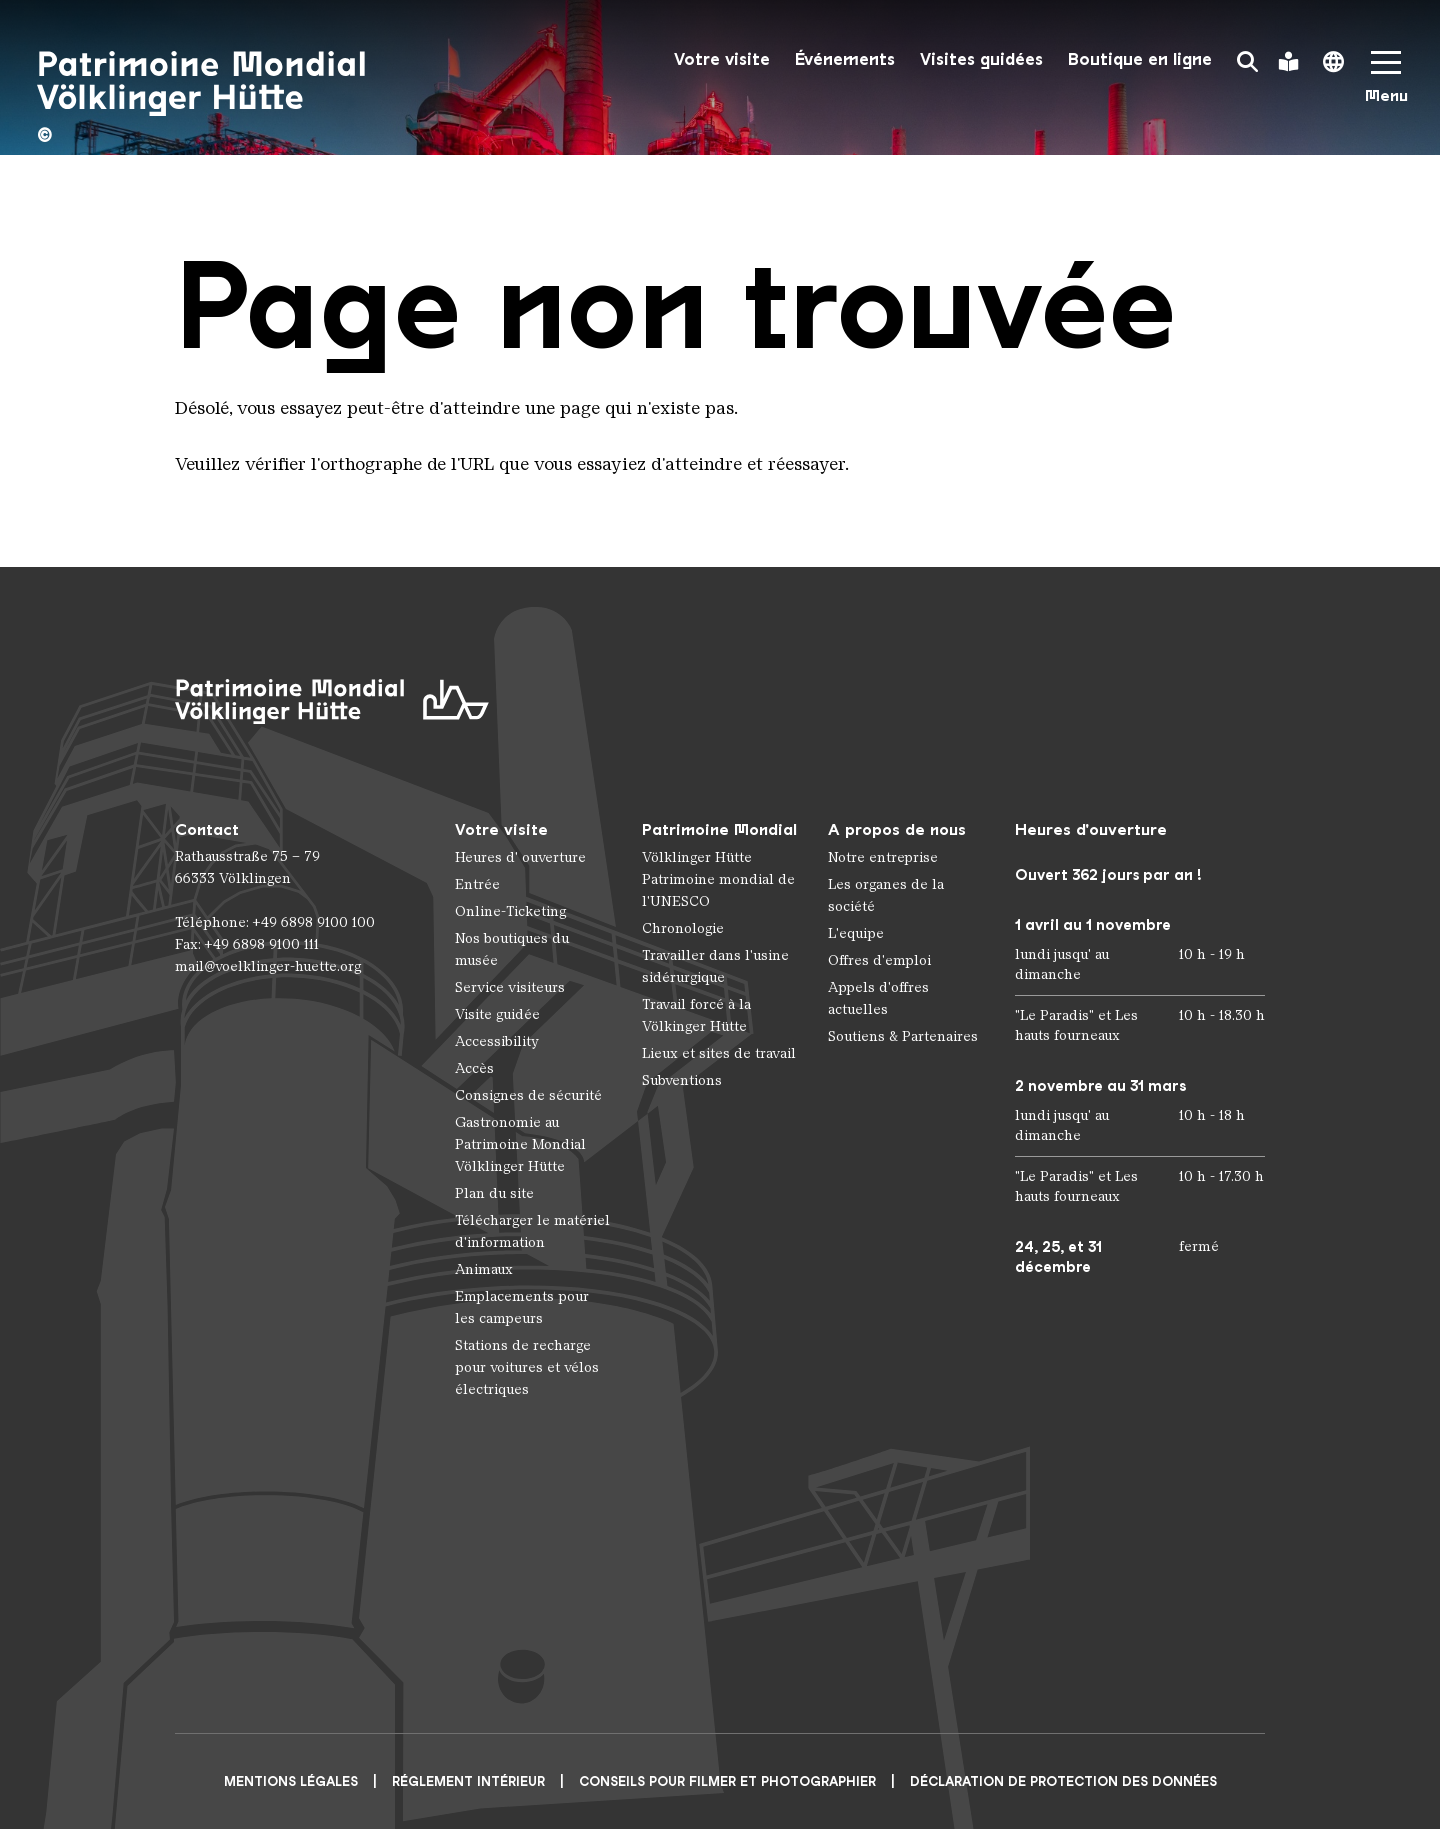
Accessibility (497, 1041)
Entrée (477, 884)
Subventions (682, 1080)
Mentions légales (291, 1781)
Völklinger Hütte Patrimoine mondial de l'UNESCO (718, 879)
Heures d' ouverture (520, 857)
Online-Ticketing (510, 911)
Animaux (484, 1269)
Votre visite (722, 59)
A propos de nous (897, 829)
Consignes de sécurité (528, 1095)
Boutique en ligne (1140, 59)
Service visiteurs (510, 987)
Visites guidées (981, 59)
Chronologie (683, 928)
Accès (474, 1068)
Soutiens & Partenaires (903, 1036)
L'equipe (856, 933)
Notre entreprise (883, 857)
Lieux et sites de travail (719, 1053)
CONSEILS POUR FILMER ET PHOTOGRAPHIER (727, 1781)
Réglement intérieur (468, 1781)
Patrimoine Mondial (719, 829)
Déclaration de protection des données (1063, 1781)
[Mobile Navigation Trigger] (1386, 83)
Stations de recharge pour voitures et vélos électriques (527, 1367)
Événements (845, 59)
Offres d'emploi (879, 960)
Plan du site (494, 1193)
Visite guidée (497, 1014)
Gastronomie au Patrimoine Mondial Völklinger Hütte (520, 1144)
